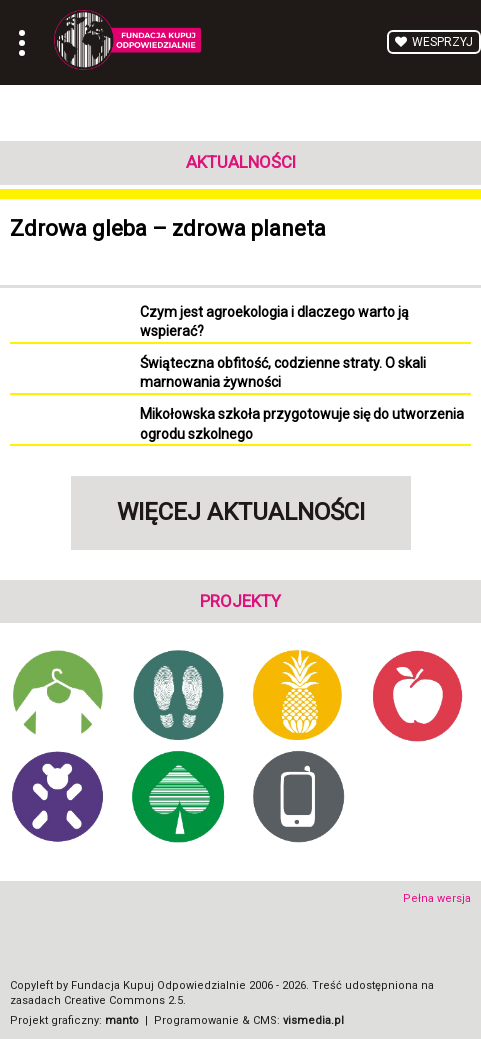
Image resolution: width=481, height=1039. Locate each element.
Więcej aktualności (241, 512)
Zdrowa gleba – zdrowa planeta (168, 228)
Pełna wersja (437, 898)
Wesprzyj (442, 42)
